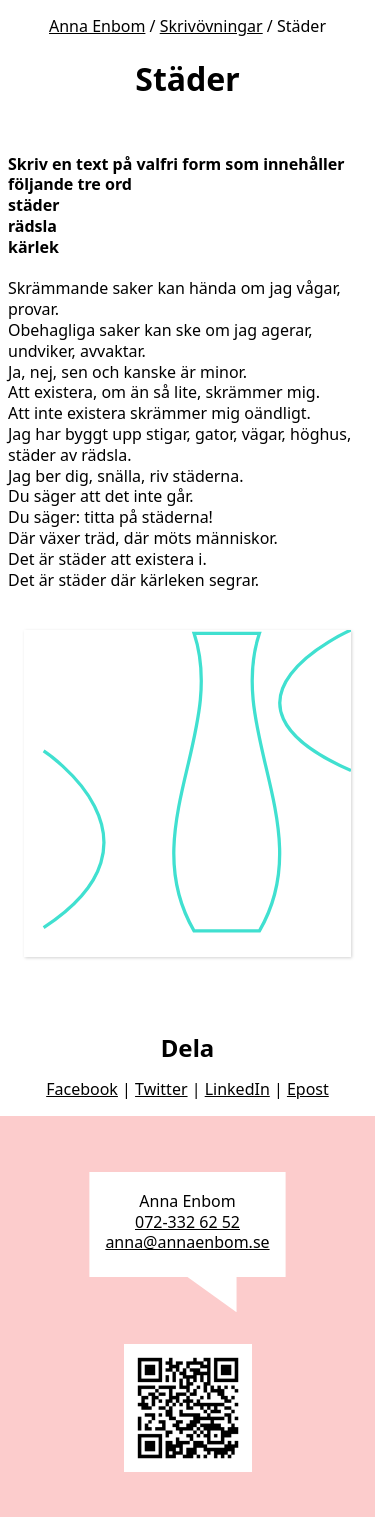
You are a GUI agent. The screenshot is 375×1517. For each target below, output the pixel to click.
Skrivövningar (211, 26)
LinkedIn (237, 1089)
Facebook (82, 1089)
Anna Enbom (97, 26)
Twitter (161, 1089)
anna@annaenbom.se (187, 1242)
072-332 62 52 (187, 1222)
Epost (308, 1089)
